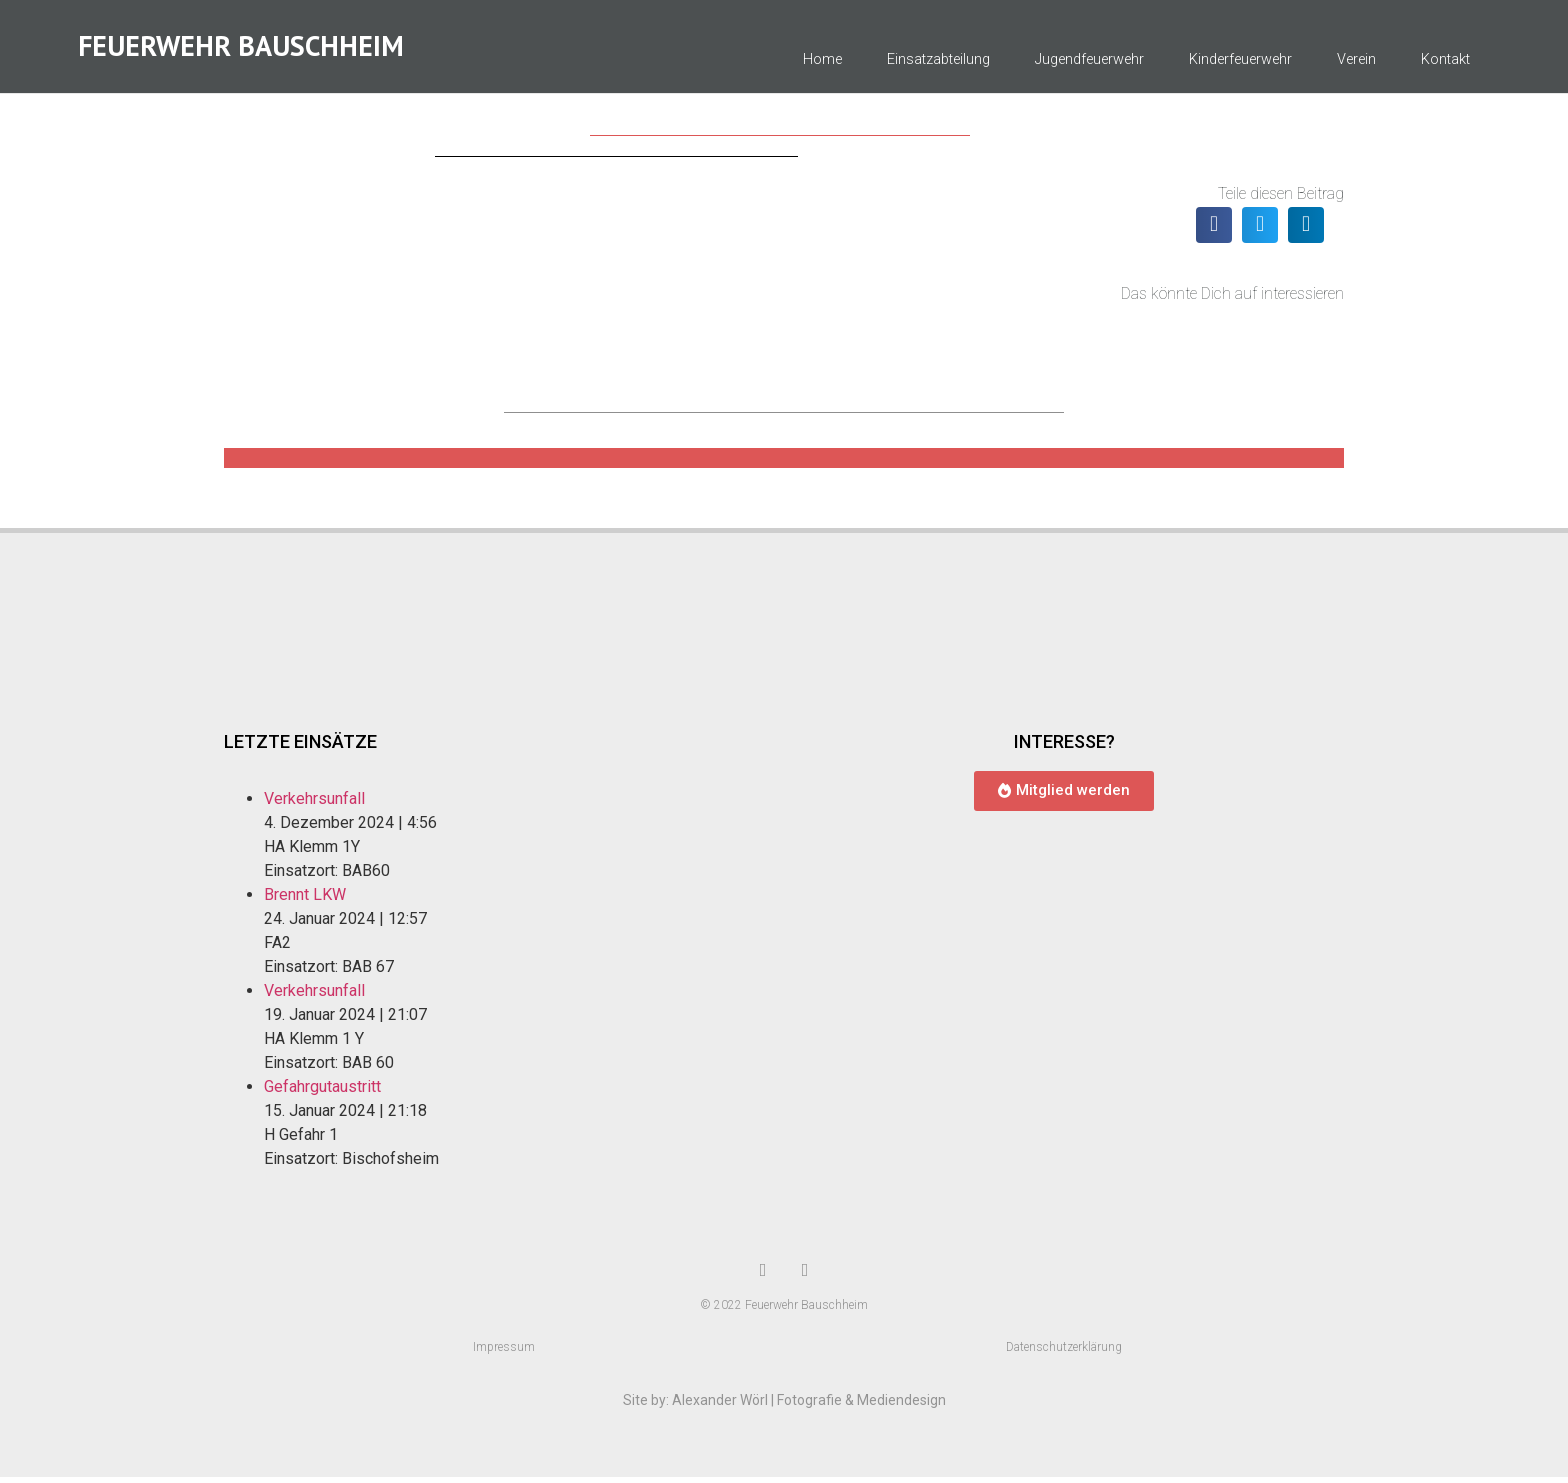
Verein (1356, 63)
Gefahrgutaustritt (322, 1092)
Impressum (504, 1353)
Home (822, 63)
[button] (1214, 231)
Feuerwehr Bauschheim (241, 49)
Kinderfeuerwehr (1240, 63)
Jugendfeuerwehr (1089, 63)
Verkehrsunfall (314, 804)
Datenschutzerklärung (1064, 1353)
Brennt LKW (305, 900)
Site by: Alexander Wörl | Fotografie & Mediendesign (784, 1406)
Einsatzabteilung (938, 63)
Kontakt (1445, 63)
